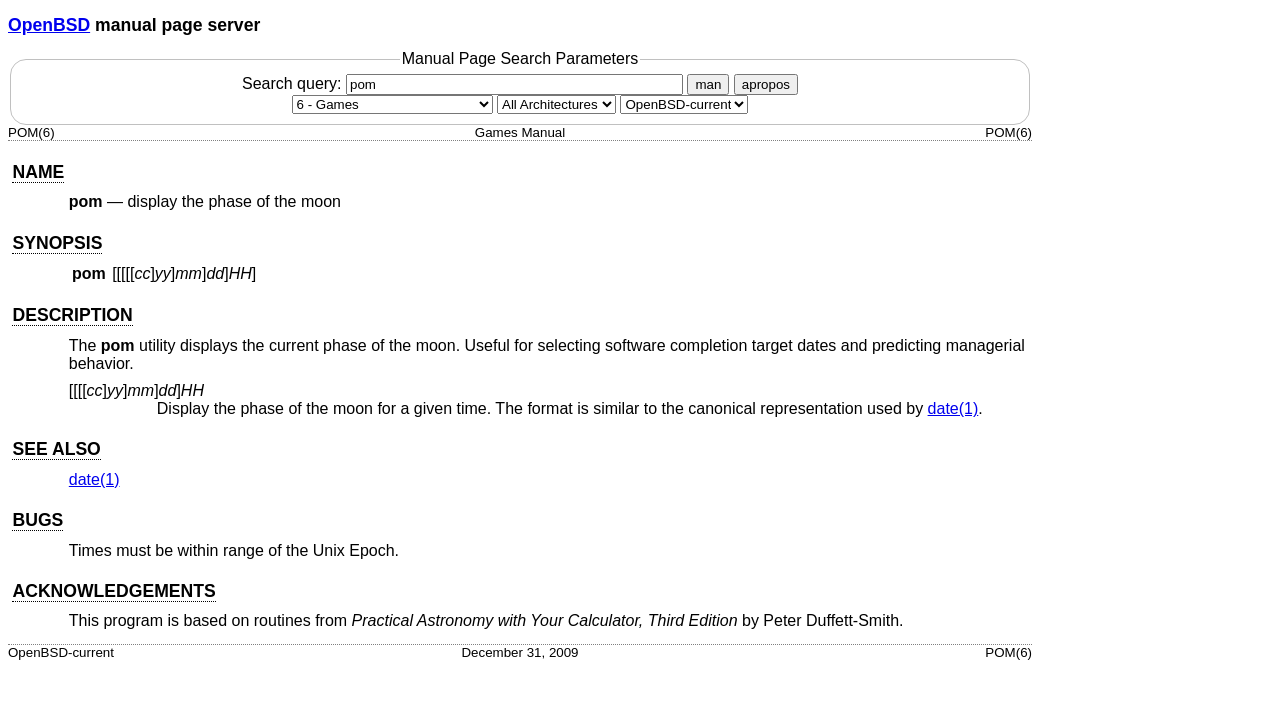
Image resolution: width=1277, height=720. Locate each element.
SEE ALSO (56, 449)
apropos (766, 84)
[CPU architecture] (556, 104)
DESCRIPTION (72, 315)
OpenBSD (49, 25)
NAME (38, 172)
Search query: (465, 83)
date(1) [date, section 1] (953, 408)
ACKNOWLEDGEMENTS (113, 591)
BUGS (37, 520)
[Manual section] (392, 104)
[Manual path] (684, 104)
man (708, 84)
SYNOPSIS (57, 243)
